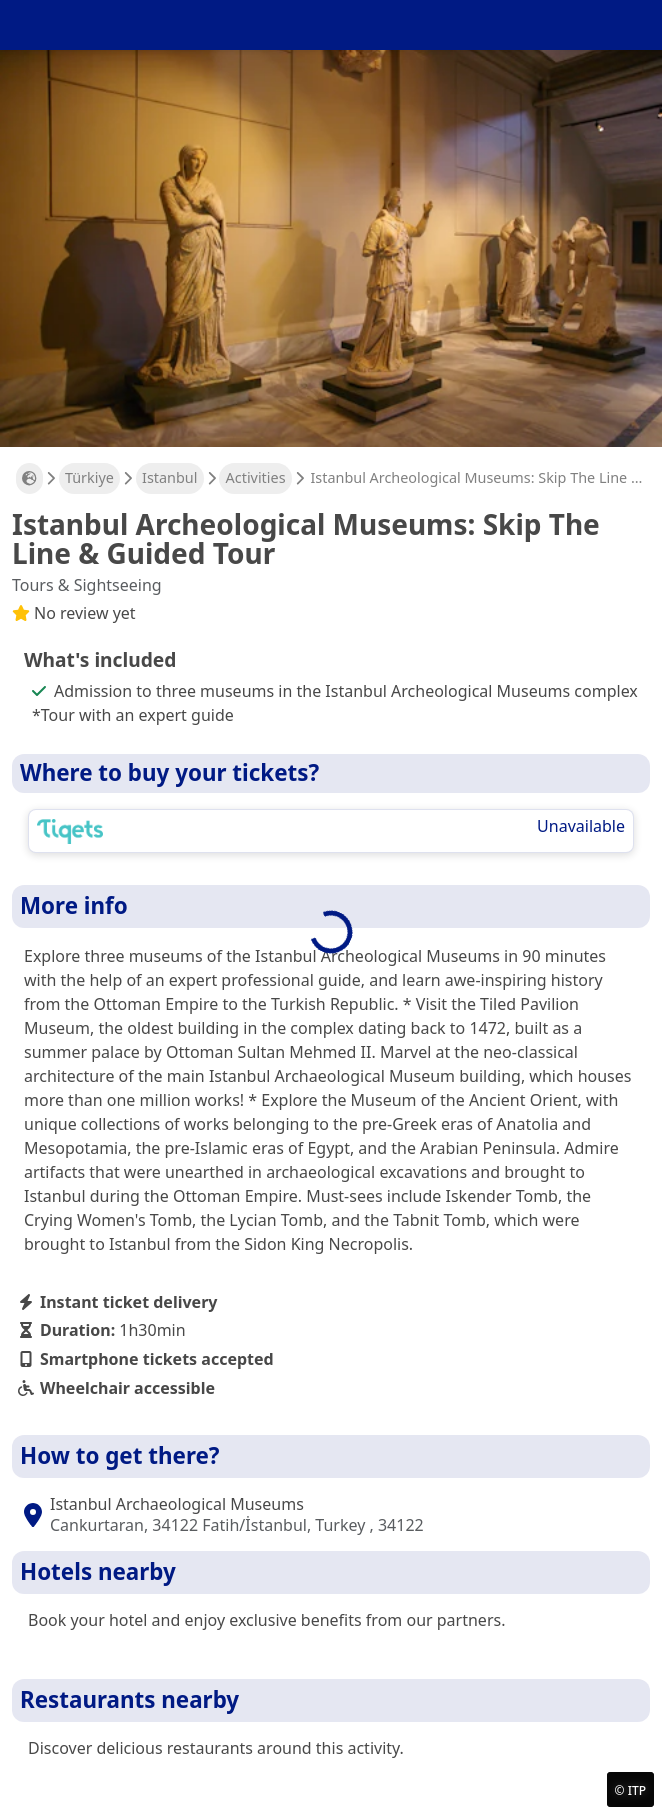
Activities (256, 477)
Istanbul (169, 477)
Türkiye (89, 477)
